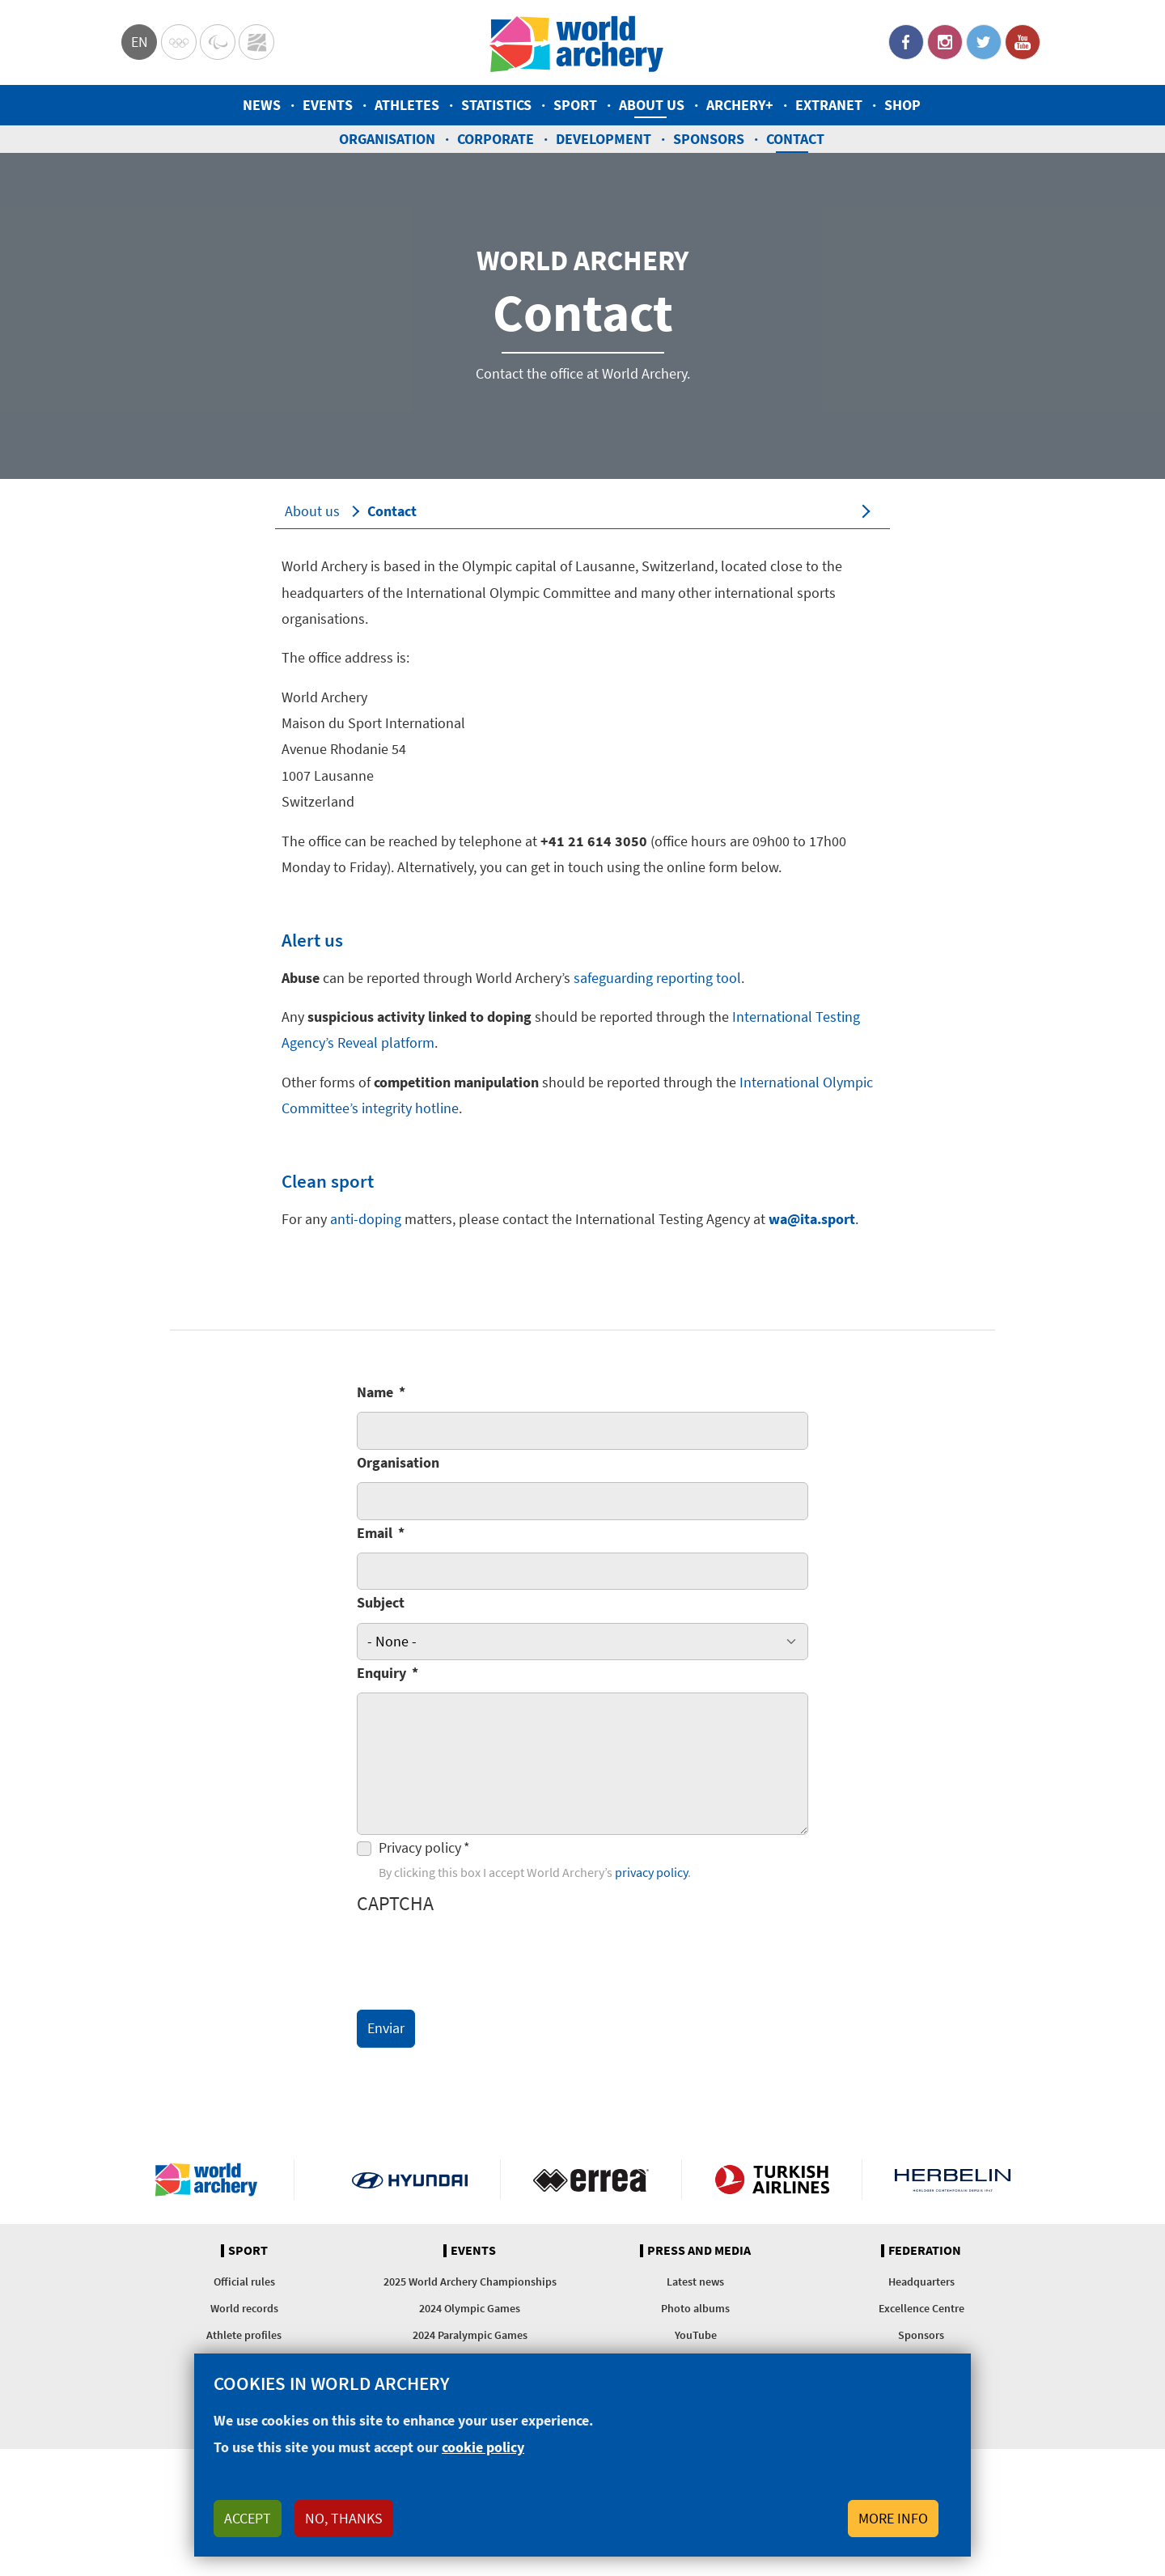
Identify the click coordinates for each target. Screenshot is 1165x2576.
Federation (924, 2250)
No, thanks (344, 2518)
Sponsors (708, 138)
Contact (795, 138)
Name (375, 1392)
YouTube (1022, 42)
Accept (247, 2518)
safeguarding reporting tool (657, 977)
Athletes (407, 104)
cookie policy (483, 2447)
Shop (902, 104)
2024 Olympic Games (469, 2308)
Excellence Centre (921, 2308)
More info (893, 2518)
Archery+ (739, 104)
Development (603, 138)
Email (374, 1532)
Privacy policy (420, 1847)
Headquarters (921, 2281)
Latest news (695, 2281)
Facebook (906, 42)
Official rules (244, 2281)
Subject (381, 1602)
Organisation (387, 138)
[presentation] (480, 1958)
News (262, 104)
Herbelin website (952, 2179)
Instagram (945, 42)
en (139, 41)
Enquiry (381, 1672)
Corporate (495, 138)
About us (651, 104)
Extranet (828, 104)
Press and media (699, 2250)
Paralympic (217, 42)
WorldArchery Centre (256, 42)
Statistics (496, 104)
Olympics (179, 42)
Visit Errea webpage (591, 2179)
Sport (575, 104)
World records (244, 2308)
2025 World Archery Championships (470, 2281)
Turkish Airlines (772, 2179)
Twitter (984, 42)
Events (328, 104)
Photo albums (695, 2308)
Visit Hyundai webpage (410, 2179)
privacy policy (651, 1872)
